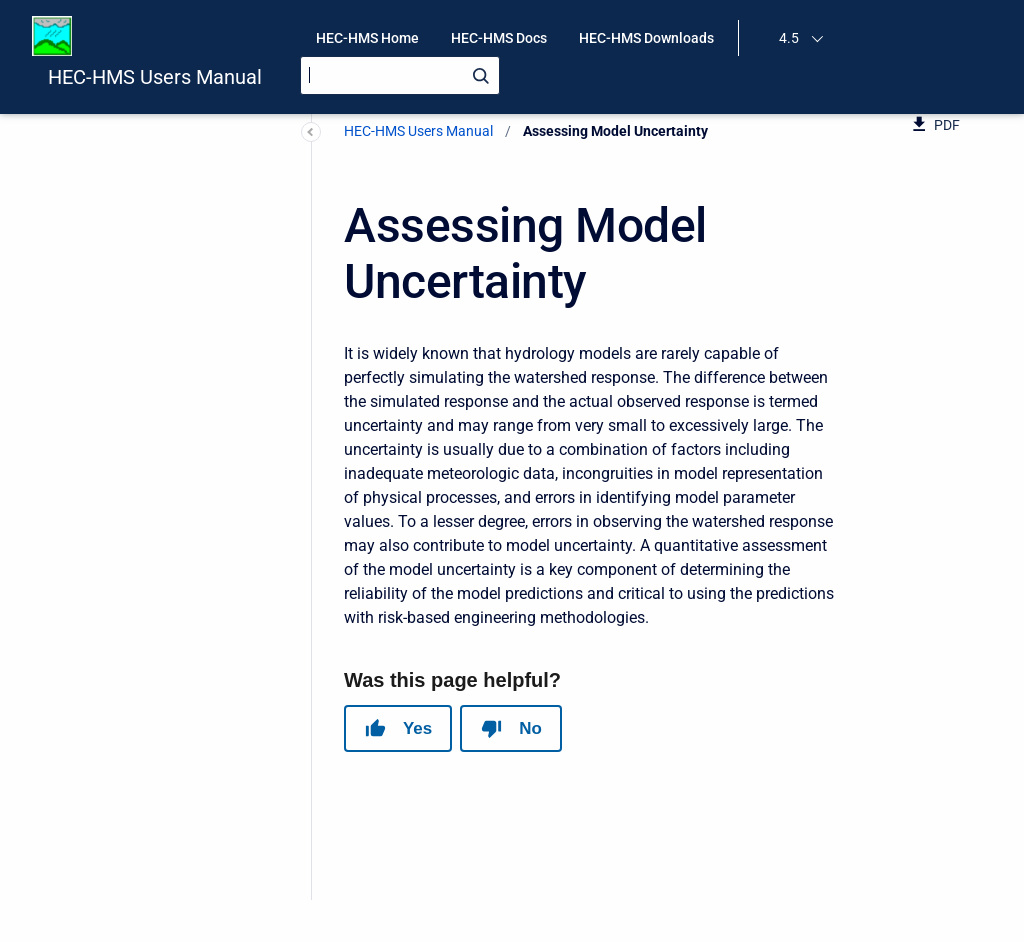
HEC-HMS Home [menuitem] (367, 38)
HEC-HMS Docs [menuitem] (499, 38)
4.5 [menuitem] (789, 38)
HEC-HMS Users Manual (155, 77)
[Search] (400, 75)
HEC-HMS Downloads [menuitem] (646, 38)
